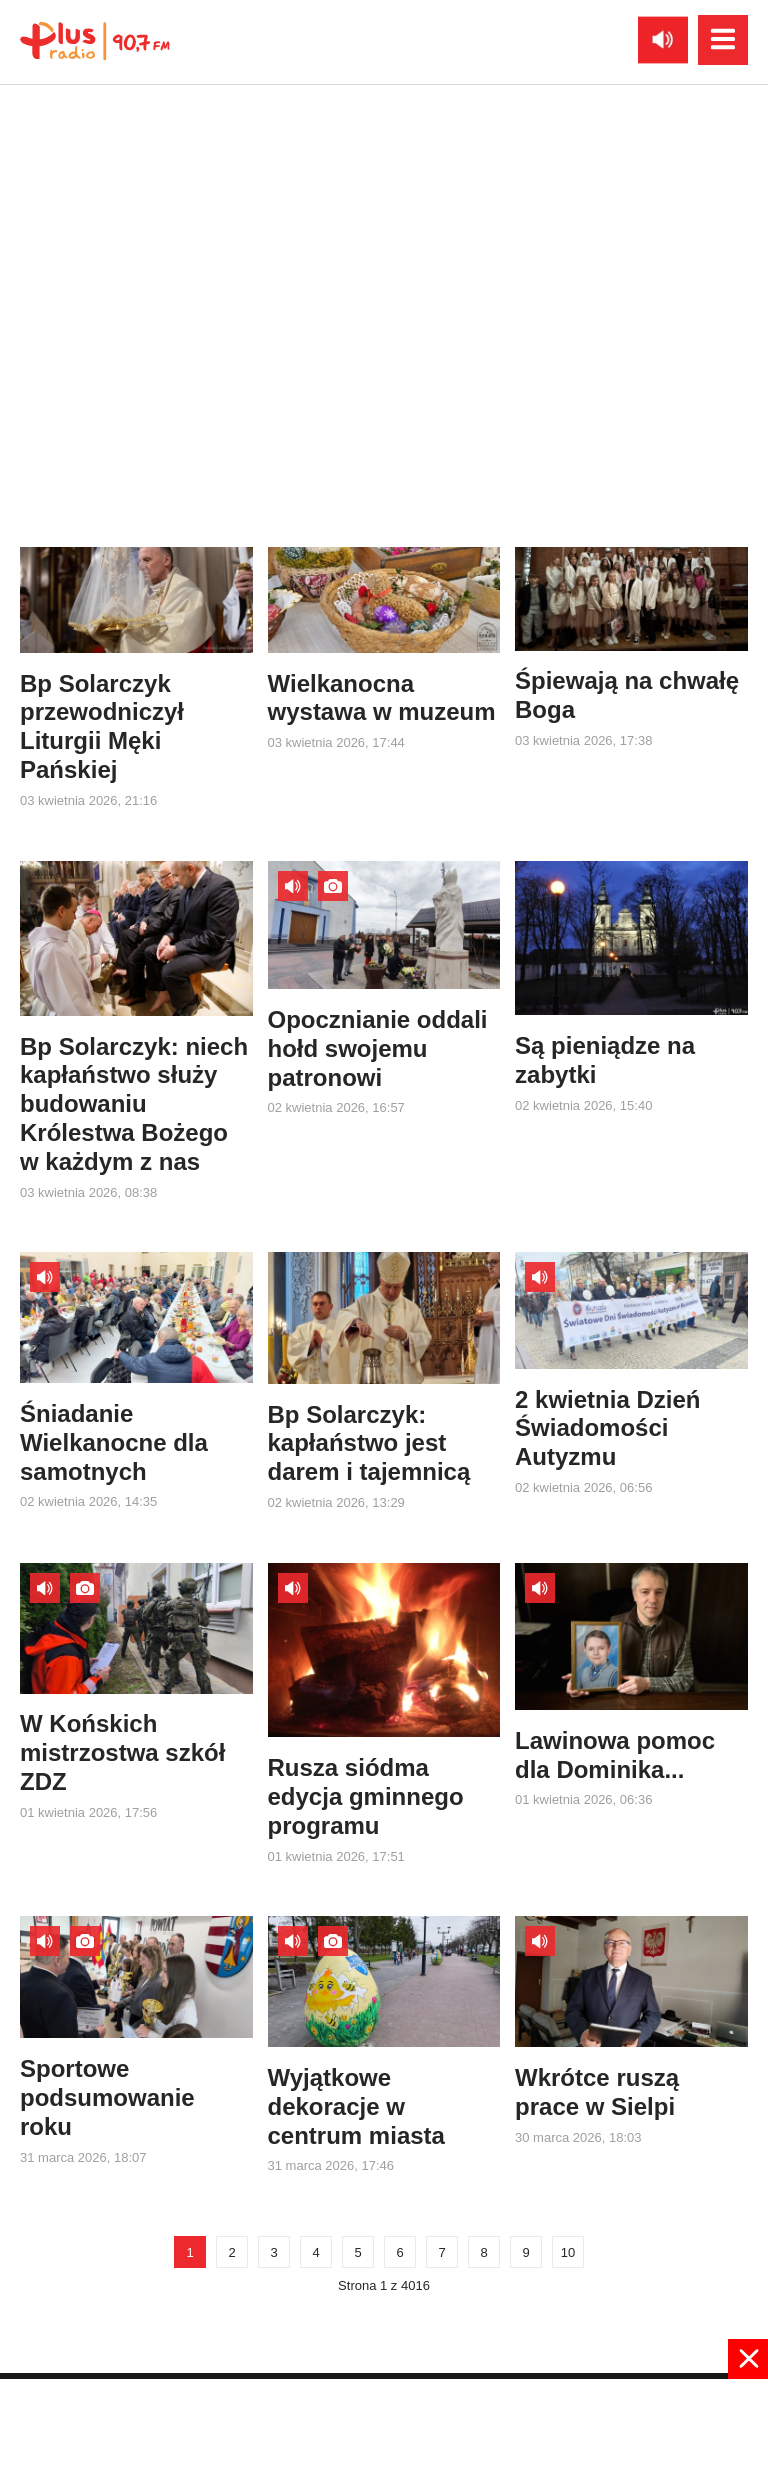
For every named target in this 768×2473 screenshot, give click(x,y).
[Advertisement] (384, 2424)
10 (568, 2252)
